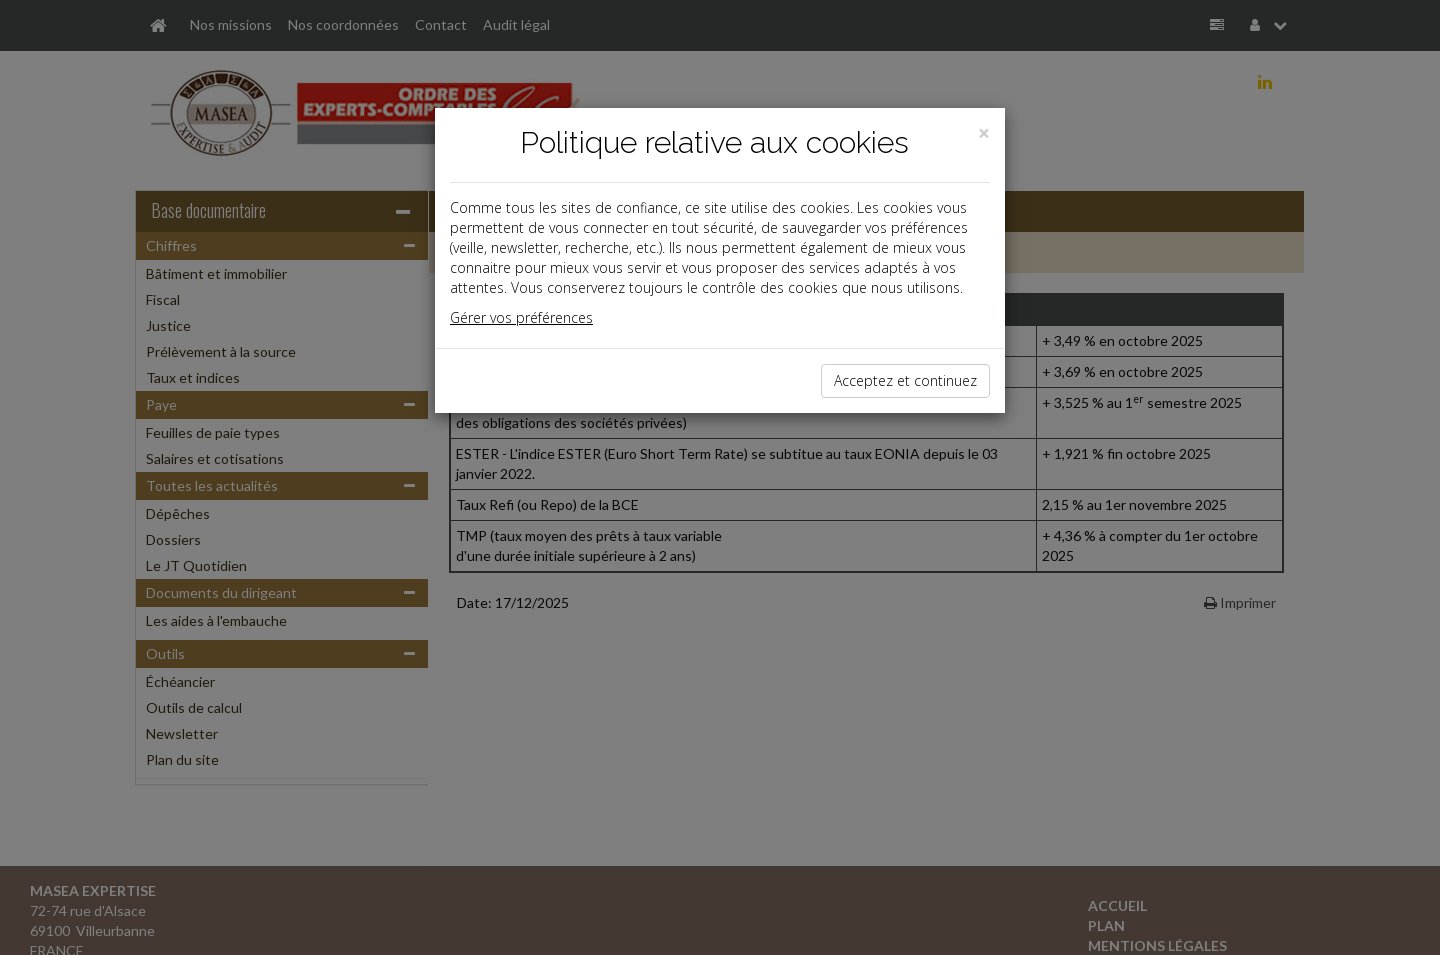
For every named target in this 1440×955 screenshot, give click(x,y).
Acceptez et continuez (905, 380)
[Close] (984, 133)
